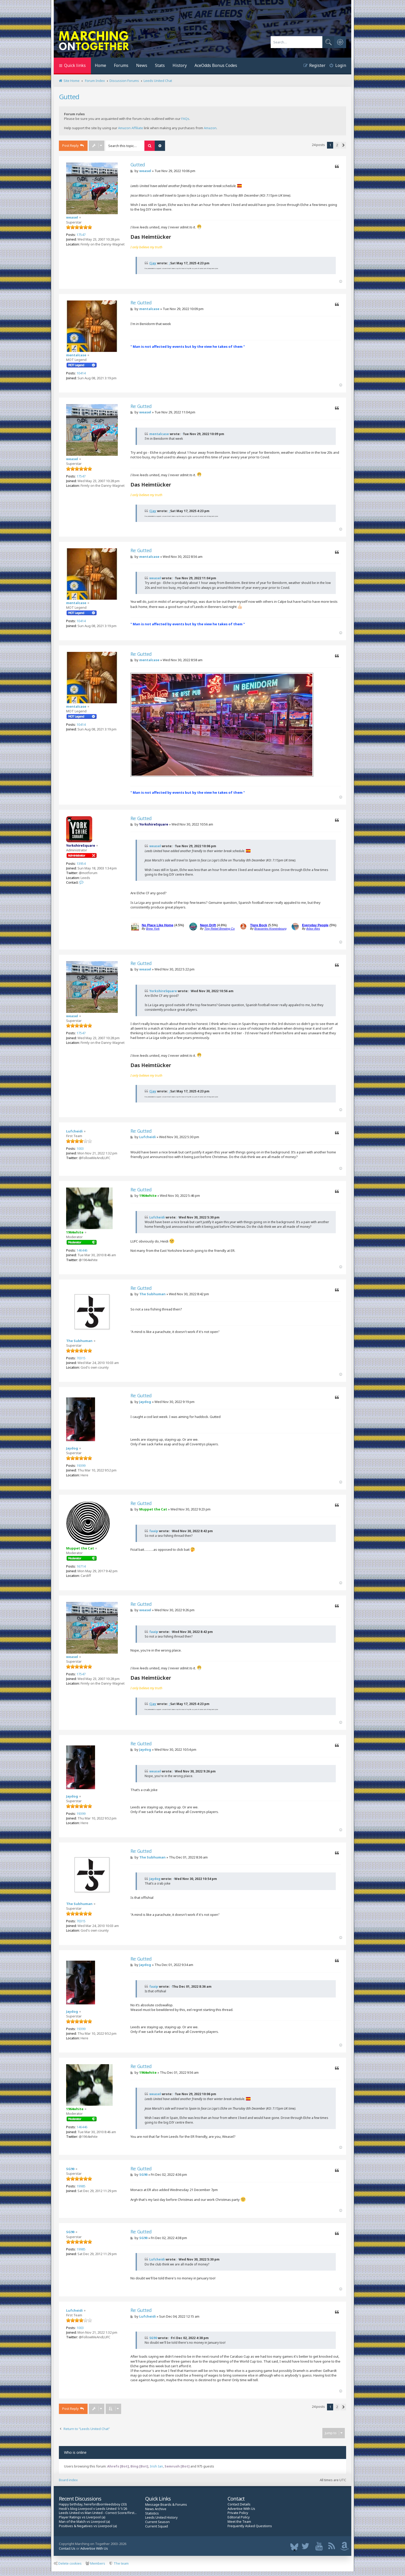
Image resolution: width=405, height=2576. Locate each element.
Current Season (157, 2522)
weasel (72, 217)
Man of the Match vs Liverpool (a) (84, 2521)
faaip (153, 1531)
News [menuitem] (141, 65)
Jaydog (72, 1448)
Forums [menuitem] (121, 65)
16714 (80, 1566)
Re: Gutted (140, 303)
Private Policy (238, 2513)
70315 (80, 1358)
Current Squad (156, 2526)
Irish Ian (156, 2466)
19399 (80, 1465)
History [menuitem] (180, 65)
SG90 (70, 2168)
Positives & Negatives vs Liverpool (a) (88, 2526)
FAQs (185, 118)
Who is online (75, 2452)
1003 (80, 1148)
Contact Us (67, 2548)
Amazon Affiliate (130, 128)
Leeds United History (161, 2517)
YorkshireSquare (80, 845)
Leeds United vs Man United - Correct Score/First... (98, 2513)
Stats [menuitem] (160, 65)
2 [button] (337, 145)
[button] (343, 145)
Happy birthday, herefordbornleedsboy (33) (93, 2504)
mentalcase (76, 355)
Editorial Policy (239, 2517)
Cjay (152, 263)
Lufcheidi (74, 1131)
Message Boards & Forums (166, 2504)
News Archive (155, 2509)
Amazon (210, 128)
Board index (68, 2480)
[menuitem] (335, 66)
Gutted (69, 96)
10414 (80, 373)
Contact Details (239, 2504)
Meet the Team (239, 2521)
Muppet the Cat (80, 1548)
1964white (74, 1232)
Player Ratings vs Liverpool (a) (82, 2517)
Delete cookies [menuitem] (68, 2563)
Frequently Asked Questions (250, 2526)
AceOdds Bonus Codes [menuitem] (215, 65)
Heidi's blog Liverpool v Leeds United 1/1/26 (93, 2508)
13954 (80, 863)
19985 (80, 2186)
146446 (81, 1250)
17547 (80, 234)
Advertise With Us (241, 2508)
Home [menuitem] (100, 65)
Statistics (152, 2513)
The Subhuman (79, 1340)
